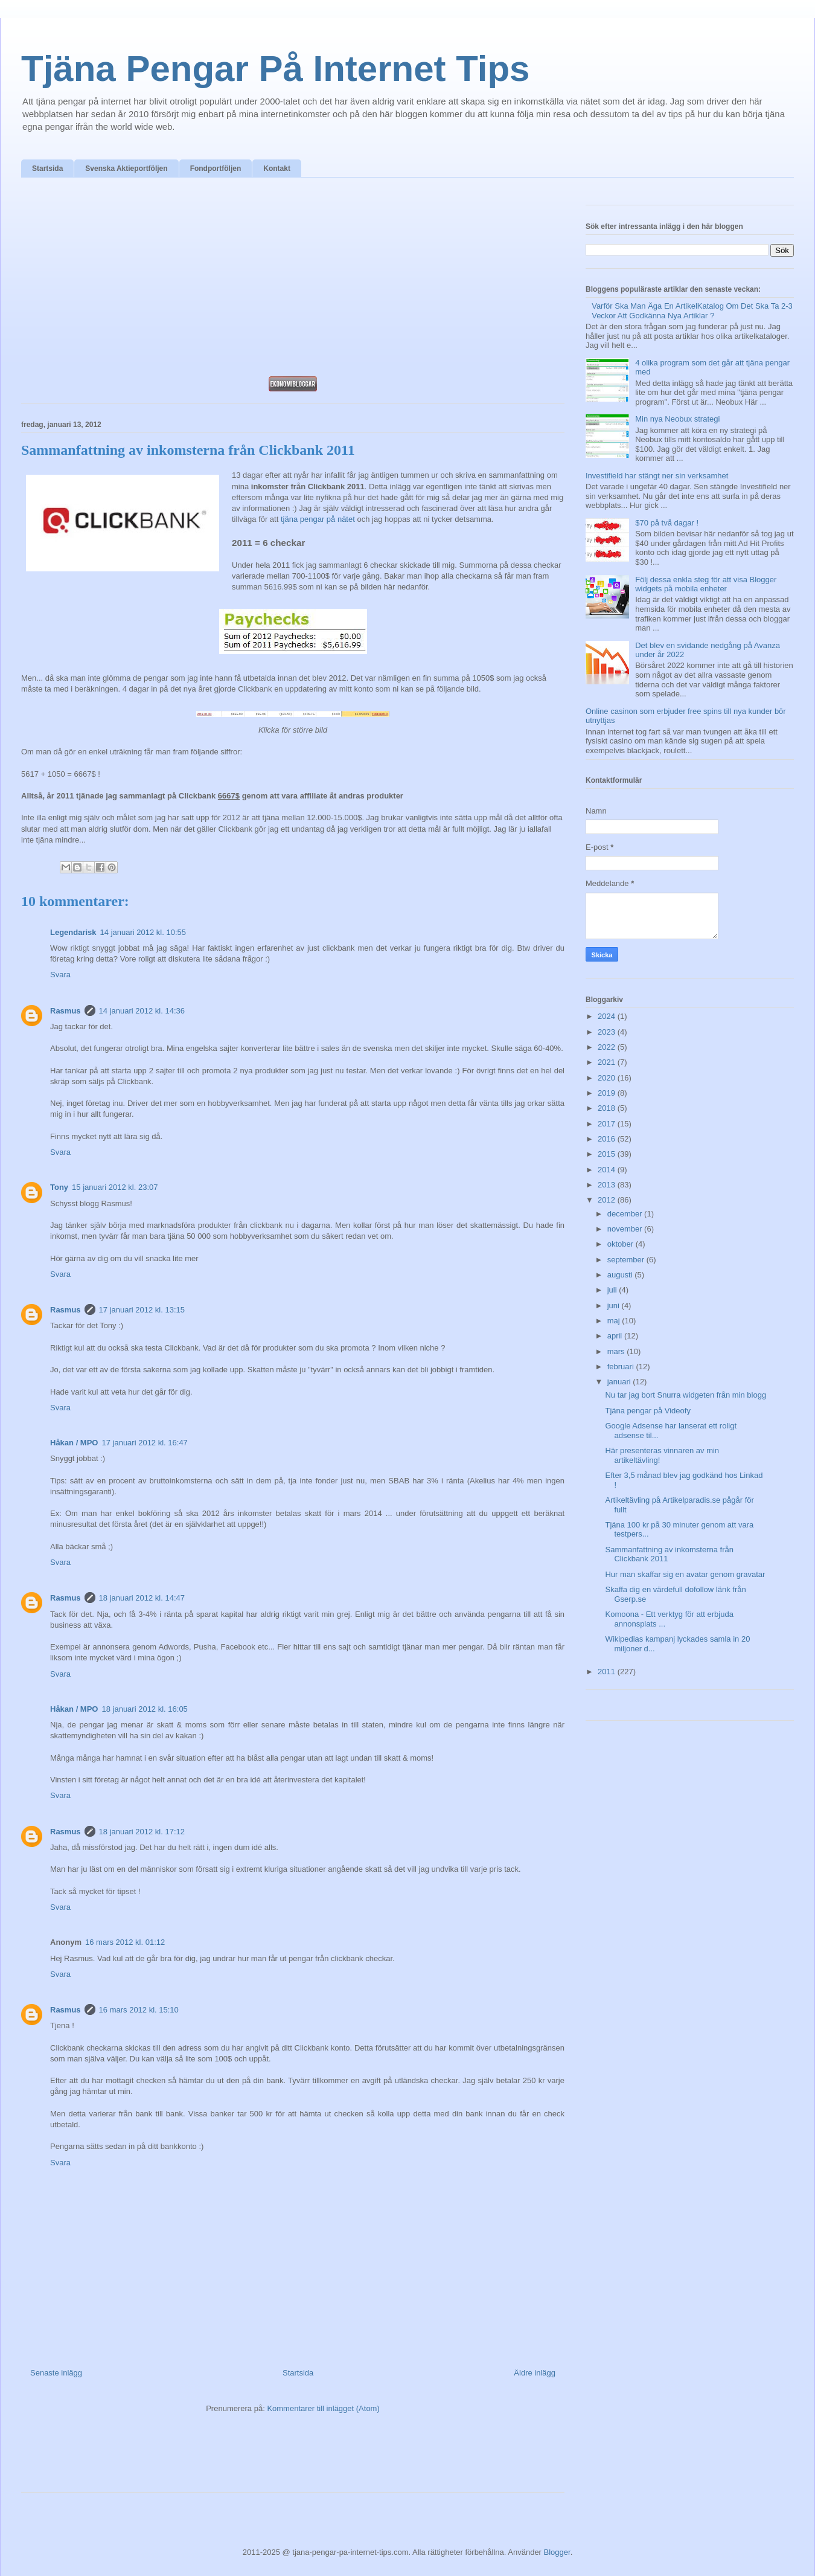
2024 (608, 1016)
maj (614, 1320)
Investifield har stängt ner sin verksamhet (657, 475)
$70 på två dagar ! (666, 522)
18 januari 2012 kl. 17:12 (142, 1831)
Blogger (557, 2552)
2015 (608, 1153)
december (625, 1213)
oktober (621, 1243)
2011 (608, 1671)
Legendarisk (73, 932)
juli (613, 1289)
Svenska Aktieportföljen (126, 168)
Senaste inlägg (56, 2372)
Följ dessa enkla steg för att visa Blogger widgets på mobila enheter (705, 584)
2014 (608, 1169)
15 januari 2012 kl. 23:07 (115, 1187)
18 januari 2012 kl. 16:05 (144, 1709)
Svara (60, 974)
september (627, 1259)
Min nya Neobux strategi (677, 418)
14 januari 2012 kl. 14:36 (142, 1010)
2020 (608, 1077)
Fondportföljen (215, 168)
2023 (608, 1031)
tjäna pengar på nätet (318, 519)
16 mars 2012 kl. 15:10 (139, 2009)
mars (617, 1351)
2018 (608, 1108)
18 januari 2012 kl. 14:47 (142, 1597)
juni (614, 1305)
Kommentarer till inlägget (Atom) (323, 2408)
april (615, 1335)
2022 (608, 1047)
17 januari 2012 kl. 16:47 (144, 1442)
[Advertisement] (292, 280)
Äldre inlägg (534, 2372)
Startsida (47, 168)
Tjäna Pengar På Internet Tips (275, 68)
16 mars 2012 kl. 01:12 (125, 1942)
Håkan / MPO (74, 1442)
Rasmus (65, 1010)
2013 (608, 1184)
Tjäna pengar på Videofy (647, 1410)
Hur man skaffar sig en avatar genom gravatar (685, 1574)
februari (621, 1366)
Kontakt (276, 168)
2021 (608, 1062)
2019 (608, 1092)
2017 (608, 1123)
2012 (608, 1199)
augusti (621, 1274)
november (625, 1228)
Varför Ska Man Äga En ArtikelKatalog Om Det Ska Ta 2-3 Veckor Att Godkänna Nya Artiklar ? (692, 310)
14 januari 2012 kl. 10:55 (143, 932)
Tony (59, 1187)
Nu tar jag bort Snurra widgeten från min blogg (685, 1394)
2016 (608, 1138)
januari (620, 1381)
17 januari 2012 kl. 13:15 (142, 1309)
